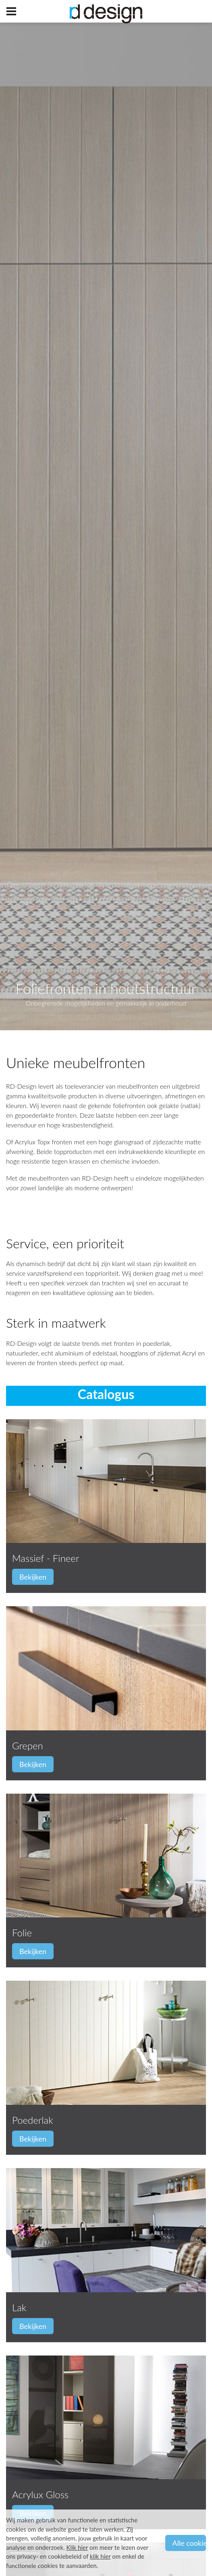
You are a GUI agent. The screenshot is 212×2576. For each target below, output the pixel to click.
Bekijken (32, 1576)
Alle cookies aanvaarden (189, 2543)
